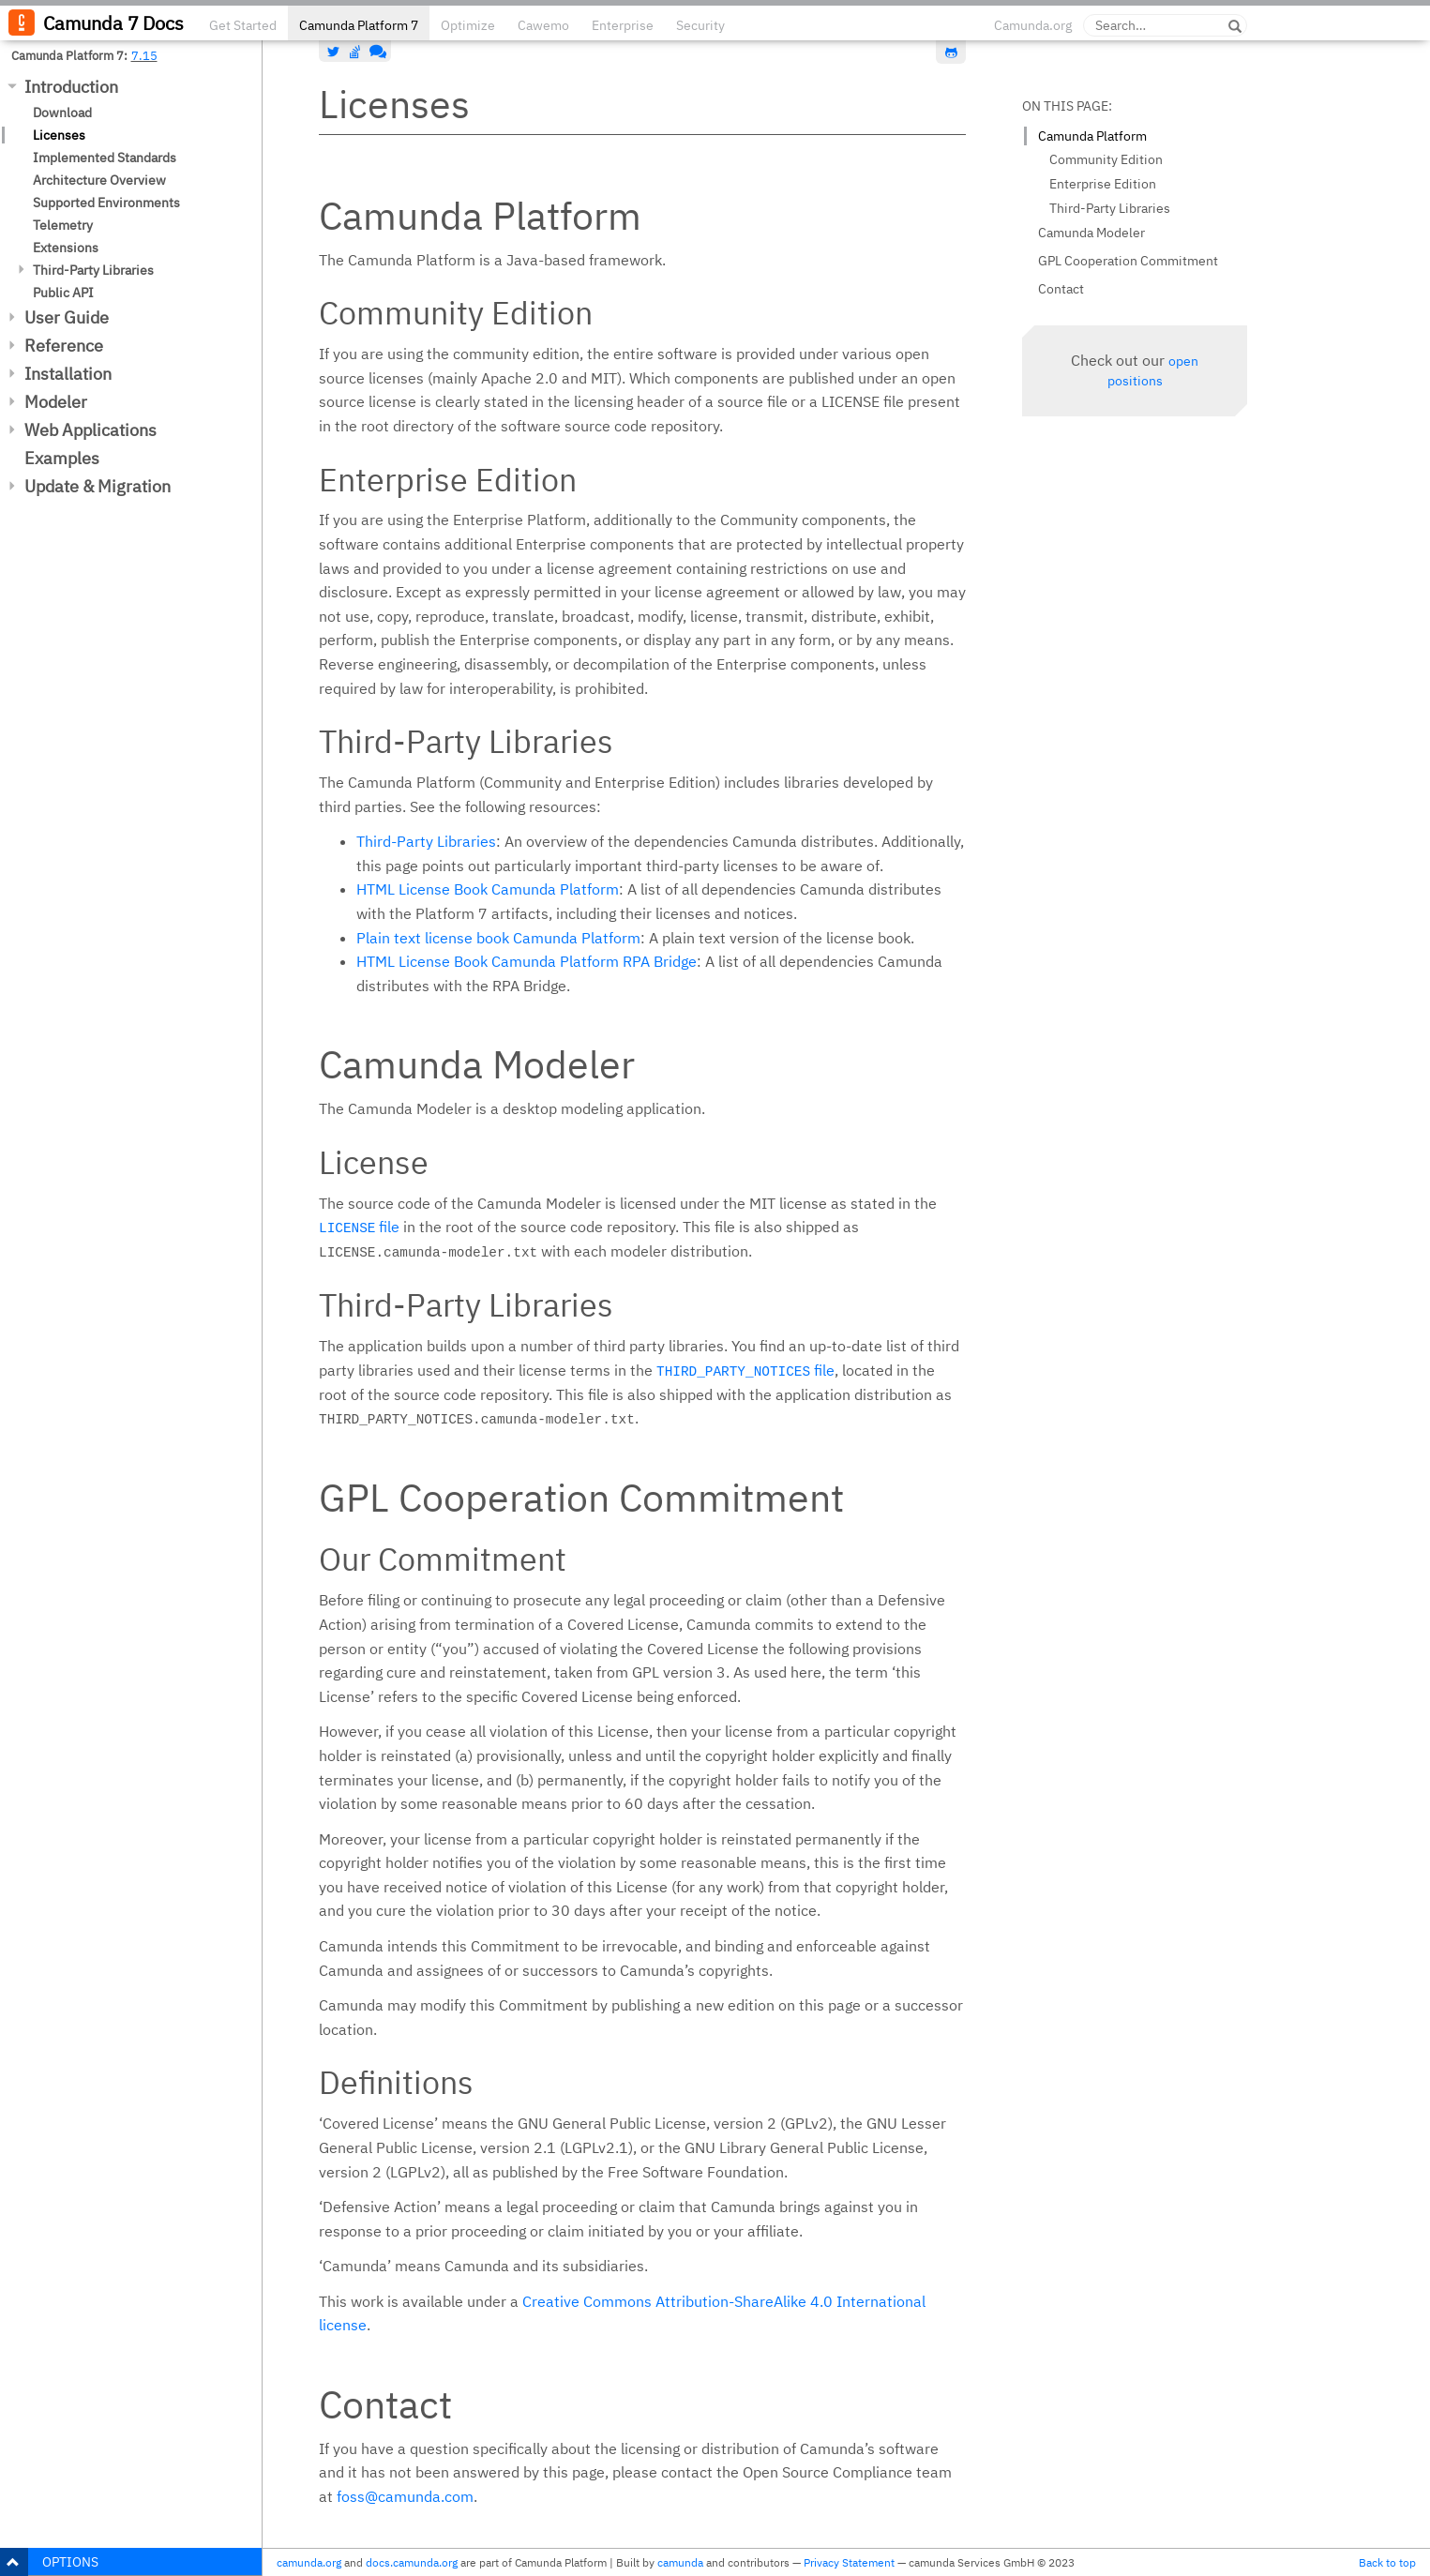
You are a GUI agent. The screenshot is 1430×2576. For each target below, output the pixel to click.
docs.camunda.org (412, 2562)
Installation (68, 373)
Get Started (243, 25)
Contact (1061, 288)
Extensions (65, 247)
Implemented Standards (104, 157)
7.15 (144, 55)
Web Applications (90, 430)
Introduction (71, 87)
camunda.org (309, 2562)
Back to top (1387, 2562)
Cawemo (543, 25)
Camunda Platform (1092, 136)
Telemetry (63, 225)
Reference (63, 345)
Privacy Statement (849, 2562)
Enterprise (623, 25)
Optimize (468, 25)
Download (62, 112)
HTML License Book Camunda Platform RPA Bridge (526, 961)
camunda (680, 2562)
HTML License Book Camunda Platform (487, 889)
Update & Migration (97, 486)
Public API (63, 292)
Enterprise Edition (1102, 183)
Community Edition (1106, 159)
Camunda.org (1033, 25)
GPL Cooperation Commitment (1128, 260)
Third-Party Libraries (93, 270)
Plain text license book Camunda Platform (498, 937)
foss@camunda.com (405, 2496)
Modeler (55, 402)
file (359, 1226)
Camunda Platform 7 (358, 25)
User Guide (66, 317)
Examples (61, 458)
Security (700, 25)
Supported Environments (106, 202)
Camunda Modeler (1091, 232)
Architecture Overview (99, 180)
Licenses (59, 135)
